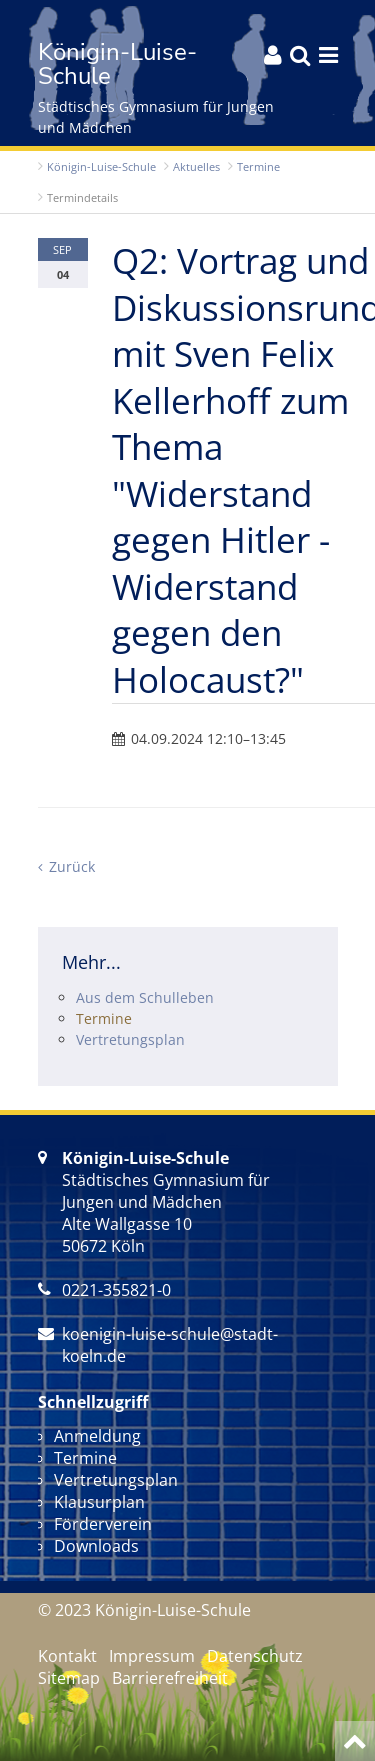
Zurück (72, 866)
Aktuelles (196, 166)
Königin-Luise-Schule (101, 166)
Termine (258, 166)
